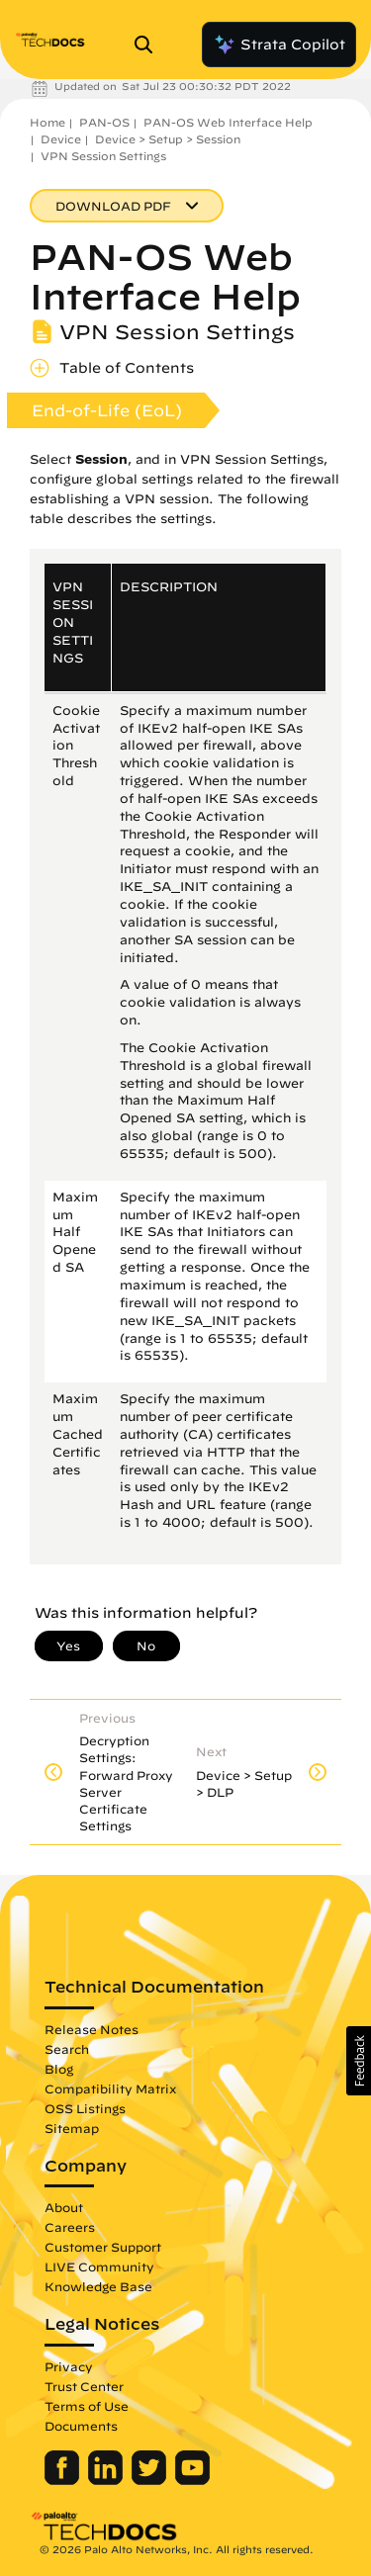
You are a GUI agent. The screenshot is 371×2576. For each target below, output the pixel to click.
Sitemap (72, 2128)
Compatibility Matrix (110, 2088)
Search (67, 2049)
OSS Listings (85, 2108)
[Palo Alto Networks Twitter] (151, 2480)
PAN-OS (104, 122)
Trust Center (84, 2386)
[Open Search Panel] (149, 44)
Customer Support (103, 2247)
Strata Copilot (279, 44)
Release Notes (92, 2029)
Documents (81, 2426)
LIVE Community (99, 2266)
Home (47, 122)
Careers (70, 2227)
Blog (59, 2069)
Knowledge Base (98, 2286)
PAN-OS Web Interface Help (228, 122)
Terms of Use (87, 2406)
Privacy (69, 2366)
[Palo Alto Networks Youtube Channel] (192, 2480)
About (64, 2207)
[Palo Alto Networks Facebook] (64, 2480)
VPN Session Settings (103, 155)
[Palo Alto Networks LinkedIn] (107, 2480)
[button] (358, 2060)
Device (61, 139)
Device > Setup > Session (167, 139)
